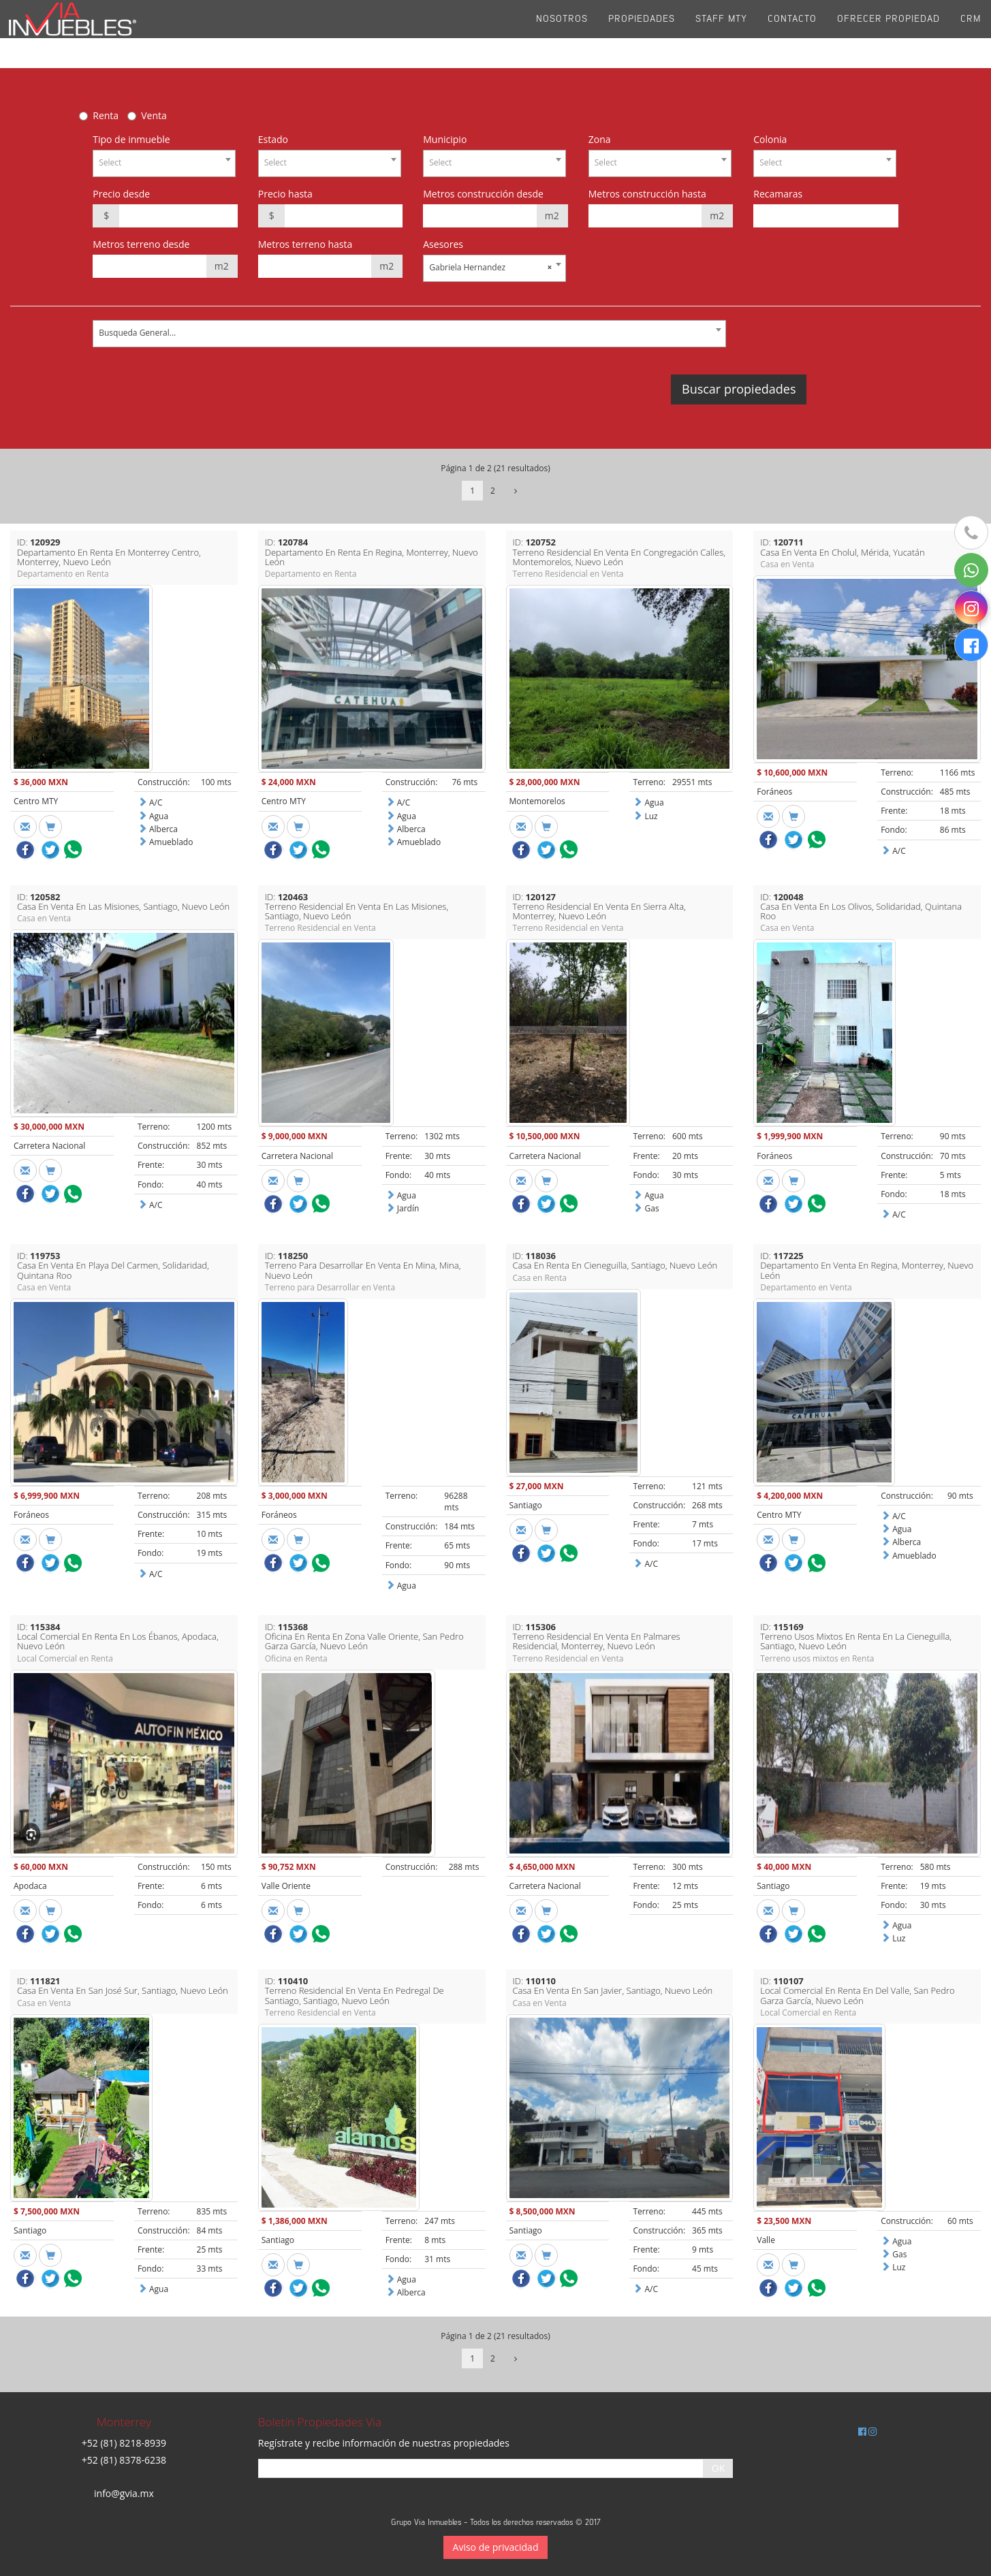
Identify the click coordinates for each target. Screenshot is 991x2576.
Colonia (770, 139)
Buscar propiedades (739, 389)
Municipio (445, 139)
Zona (599, 139)
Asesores (443, 244)
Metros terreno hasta (305, 244)
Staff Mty (721, 33)
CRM (970, 33)
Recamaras (777, 193)
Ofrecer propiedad (888, 33)
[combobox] (164, 163)
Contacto (792, 33)
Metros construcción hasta (647, 193)
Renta (106, 115)
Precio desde (121, 193)
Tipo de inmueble (131, 139)
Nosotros (562, 33)
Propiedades (641, 33)
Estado (273, 139)
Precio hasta (285, 193)
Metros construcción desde (483, 193)
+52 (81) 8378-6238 (124, 2459)
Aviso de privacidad (496, 2547)
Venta (154, 115)
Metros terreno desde (141, 244)
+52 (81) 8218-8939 (124, 2442)
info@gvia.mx (124, 2493)
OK (718, 2468)
